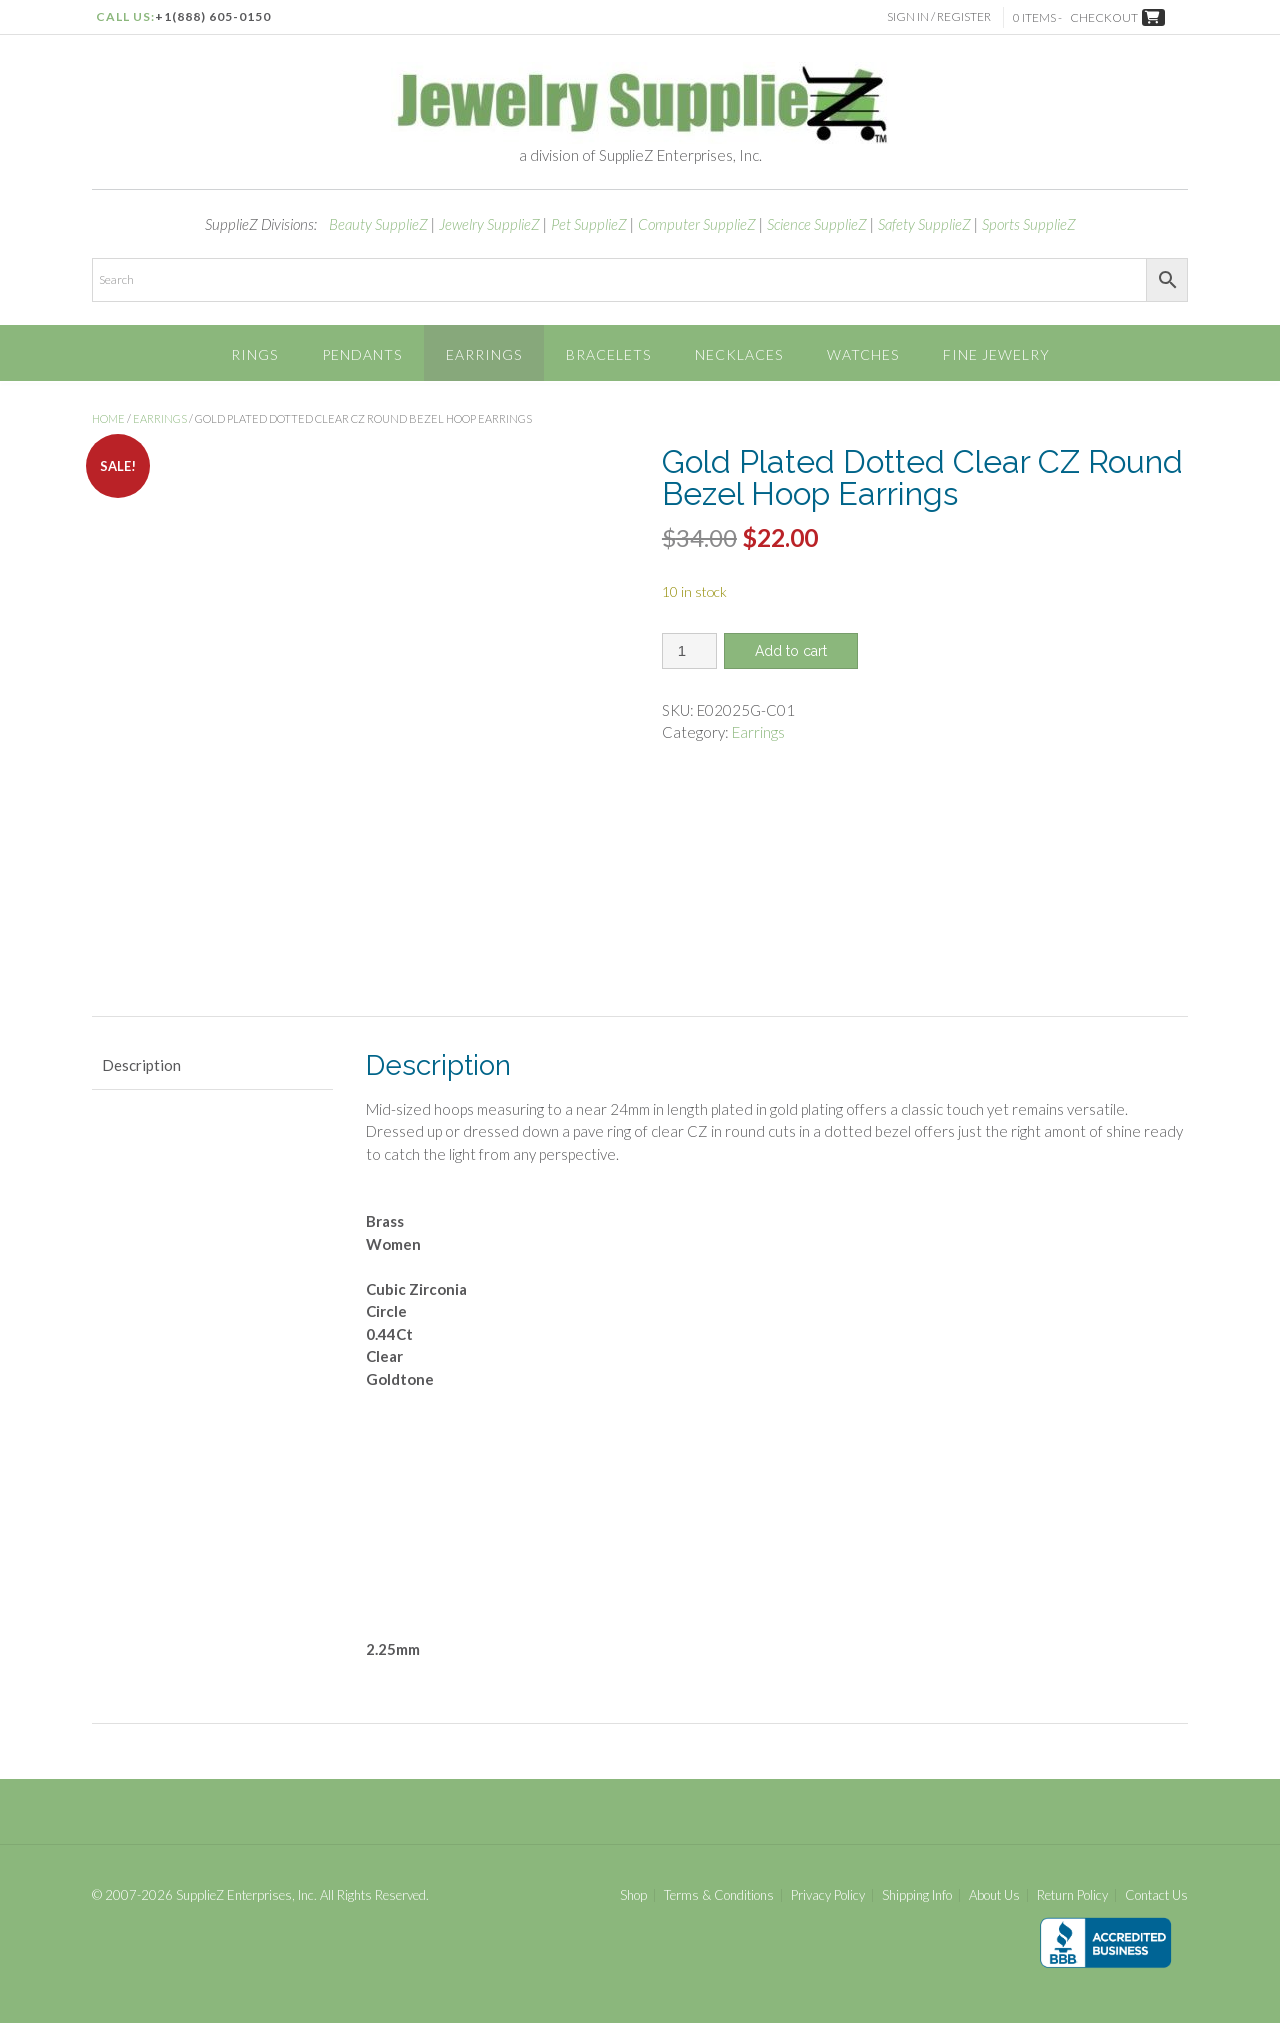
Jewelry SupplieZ (489, 224)
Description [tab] (141, 1065)
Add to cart (791, 651)
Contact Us (1156, 1895)
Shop (633, 1895)
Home (108, 418)
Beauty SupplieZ (378, 224)
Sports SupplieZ (1029, 224)
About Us (994, 1895)
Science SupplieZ (817, 224)
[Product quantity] (689, 651)
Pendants (362, 354)
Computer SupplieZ (697, 224)
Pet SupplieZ (589, 224)
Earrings (484, 354)
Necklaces (739, 354)
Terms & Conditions (719, 1895)
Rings (254, 354)
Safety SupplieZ (924, 224)
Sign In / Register (943, 16)
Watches (863, 354)
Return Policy (1072, 1895)
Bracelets (608, 354)
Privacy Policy (828, 1895)
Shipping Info (917, 1895)
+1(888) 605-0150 (213, 16)
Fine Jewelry (996, 354)
